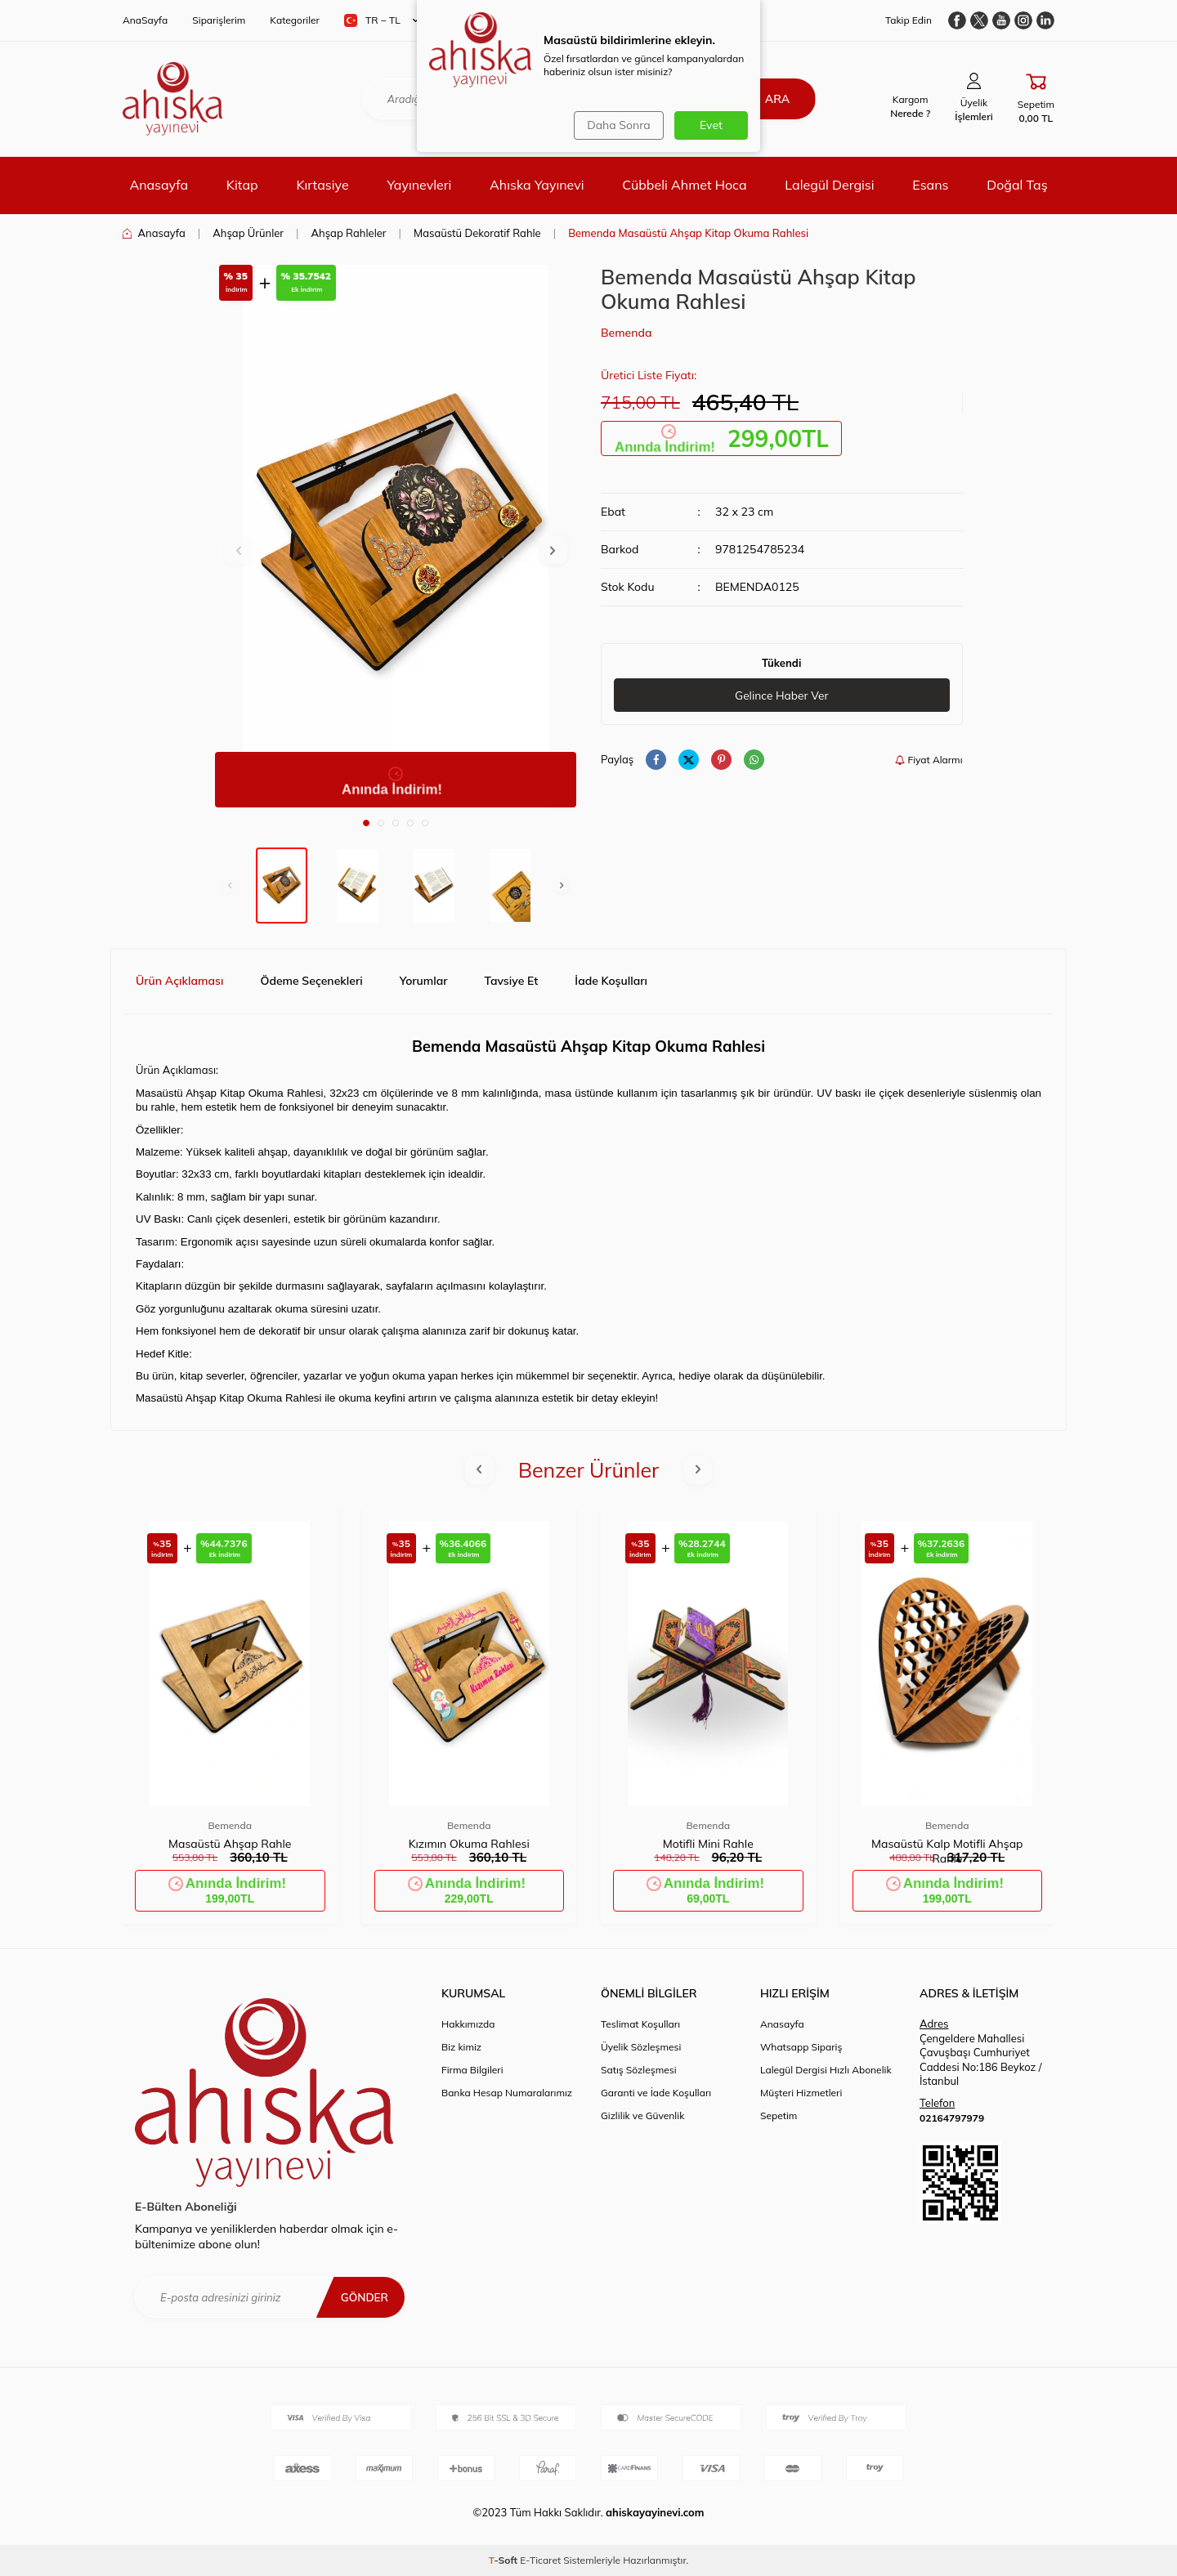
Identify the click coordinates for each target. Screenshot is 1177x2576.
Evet (711, 125)
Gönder (363, 2296)
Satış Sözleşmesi (639, 2070)
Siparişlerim (218, 20)
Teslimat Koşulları (640, 2024)
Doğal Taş (1017, 185)
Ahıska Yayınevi (537, 185)
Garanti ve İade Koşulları (656, 2092)
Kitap (242, 185)
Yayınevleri (419, 185)
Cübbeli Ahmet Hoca (684, 185)
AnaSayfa (145, 20)
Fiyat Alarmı (928, 760)
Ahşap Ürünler (248, 232)
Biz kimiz (461, 2047)
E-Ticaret (540, 2560)
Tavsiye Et (512, 980)
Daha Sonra (617, 125)
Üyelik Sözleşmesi (641, 2047)
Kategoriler (295, 20)
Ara (774, 99)
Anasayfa (158, 185)
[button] (366, 823)
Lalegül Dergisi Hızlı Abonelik (826, 2070)
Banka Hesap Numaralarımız (506, 2092)
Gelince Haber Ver (781, 695)
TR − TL (381, 20)
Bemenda (626, 332)
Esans (930, 185)
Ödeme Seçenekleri (311, 980)
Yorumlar (424, 980)
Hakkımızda (468, 2024)
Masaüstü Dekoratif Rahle (477, 232)
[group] (396, 536)
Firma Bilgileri (472, 2070)
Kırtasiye (322, 185)
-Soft (505, 2560)
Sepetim (778, 2115)
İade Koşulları (611, 980)
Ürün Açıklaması (179, 980)
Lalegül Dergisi (829, 185)
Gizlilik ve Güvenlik (642, 2115)
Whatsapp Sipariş (801, 2047)
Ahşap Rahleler (348, 232)
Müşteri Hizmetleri (801, 2092)
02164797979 (952, 2118)
